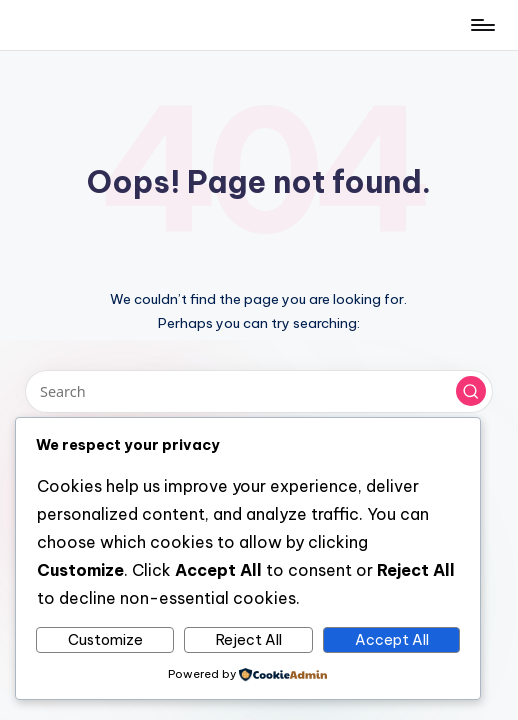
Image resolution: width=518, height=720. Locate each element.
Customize (105, 640)
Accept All (392, 640)
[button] (471, 391)
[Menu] (481, 25)
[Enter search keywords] (258, 391)
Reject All (249, 640)
